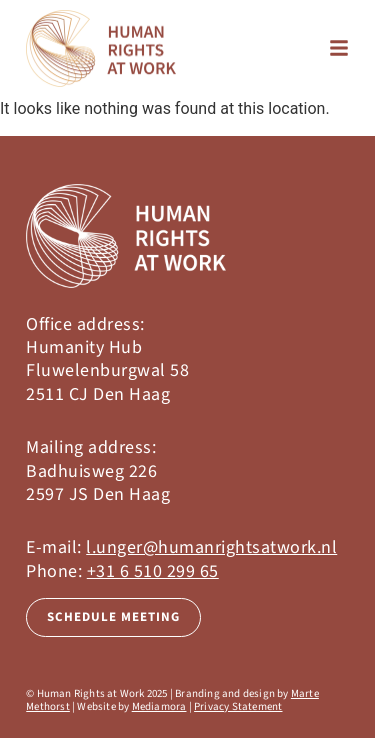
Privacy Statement (238, 706)
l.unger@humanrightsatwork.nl (211, 547)
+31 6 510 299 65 (153, 571)
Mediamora (159, 706)
